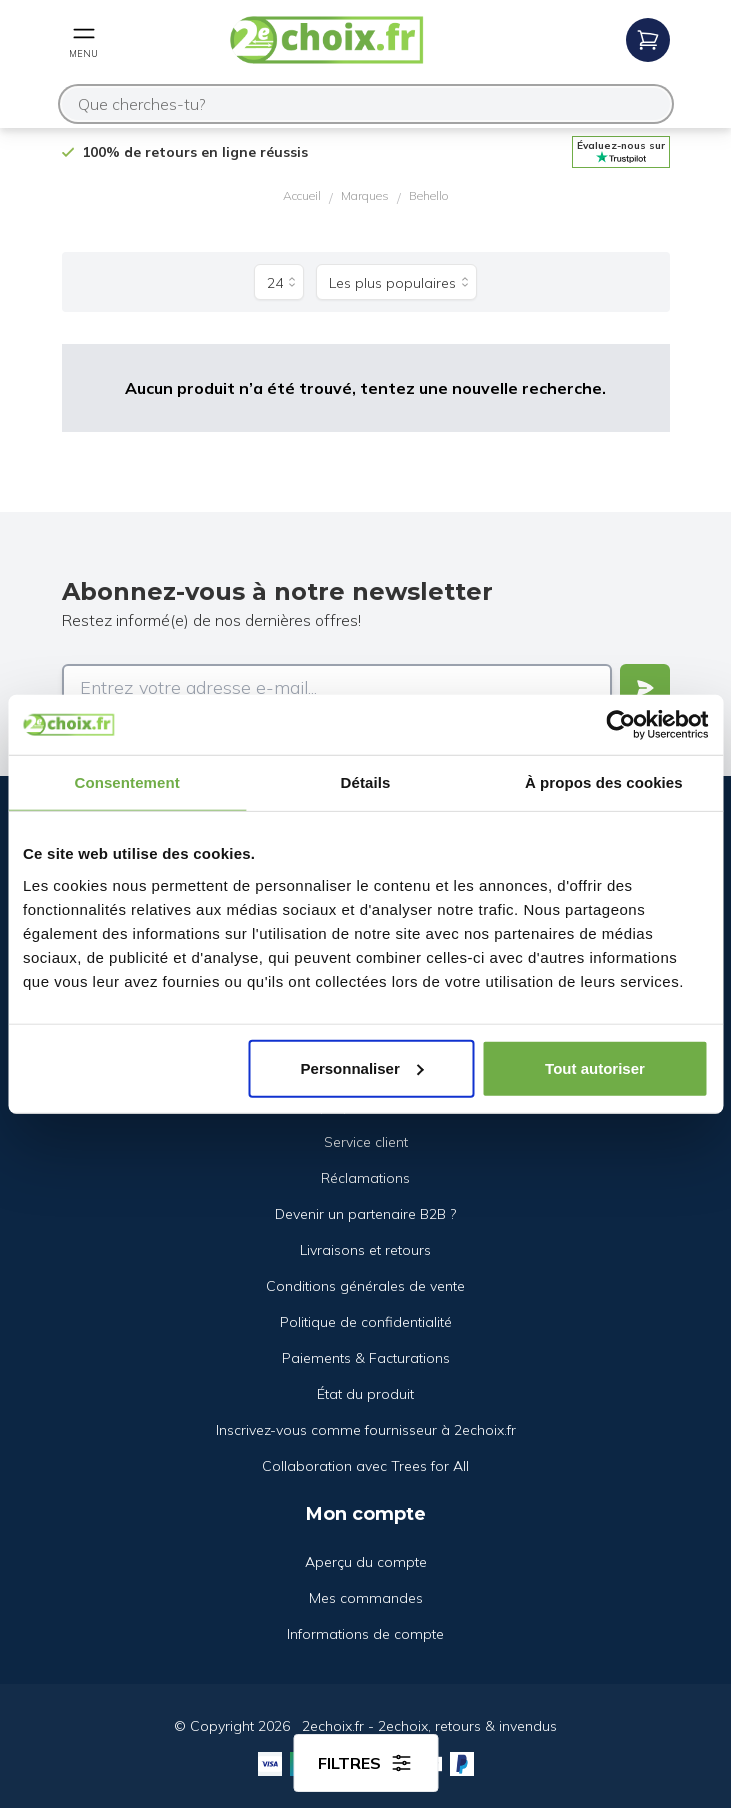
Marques (365, 195)
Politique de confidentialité (366, 1322)
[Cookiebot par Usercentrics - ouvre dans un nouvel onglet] (620, 725)
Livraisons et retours (365, 1250)
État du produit (365, 1394)
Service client (366, 1142)
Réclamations (365, 1178)
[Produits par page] (279, 282)
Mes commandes (366, 1598)
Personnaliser (362, 1067)
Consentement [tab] (126, 782)
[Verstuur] (645, 688)
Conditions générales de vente (365, 1286)
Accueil (302, 195)
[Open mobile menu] (84, 40)
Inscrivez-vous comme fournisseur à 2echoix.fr (366, 1430)
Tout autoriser (595, 1067)
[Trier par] (396, 282)
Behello (429, 195)
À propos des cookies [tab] (604, 782)
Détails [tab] (366, 782)
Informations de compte (365, 1634)
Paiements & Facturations (366, 1358)
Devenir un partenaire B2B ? (365, 1214)
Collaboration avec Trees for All (365, 1466)
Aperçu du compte (366, 1562)
